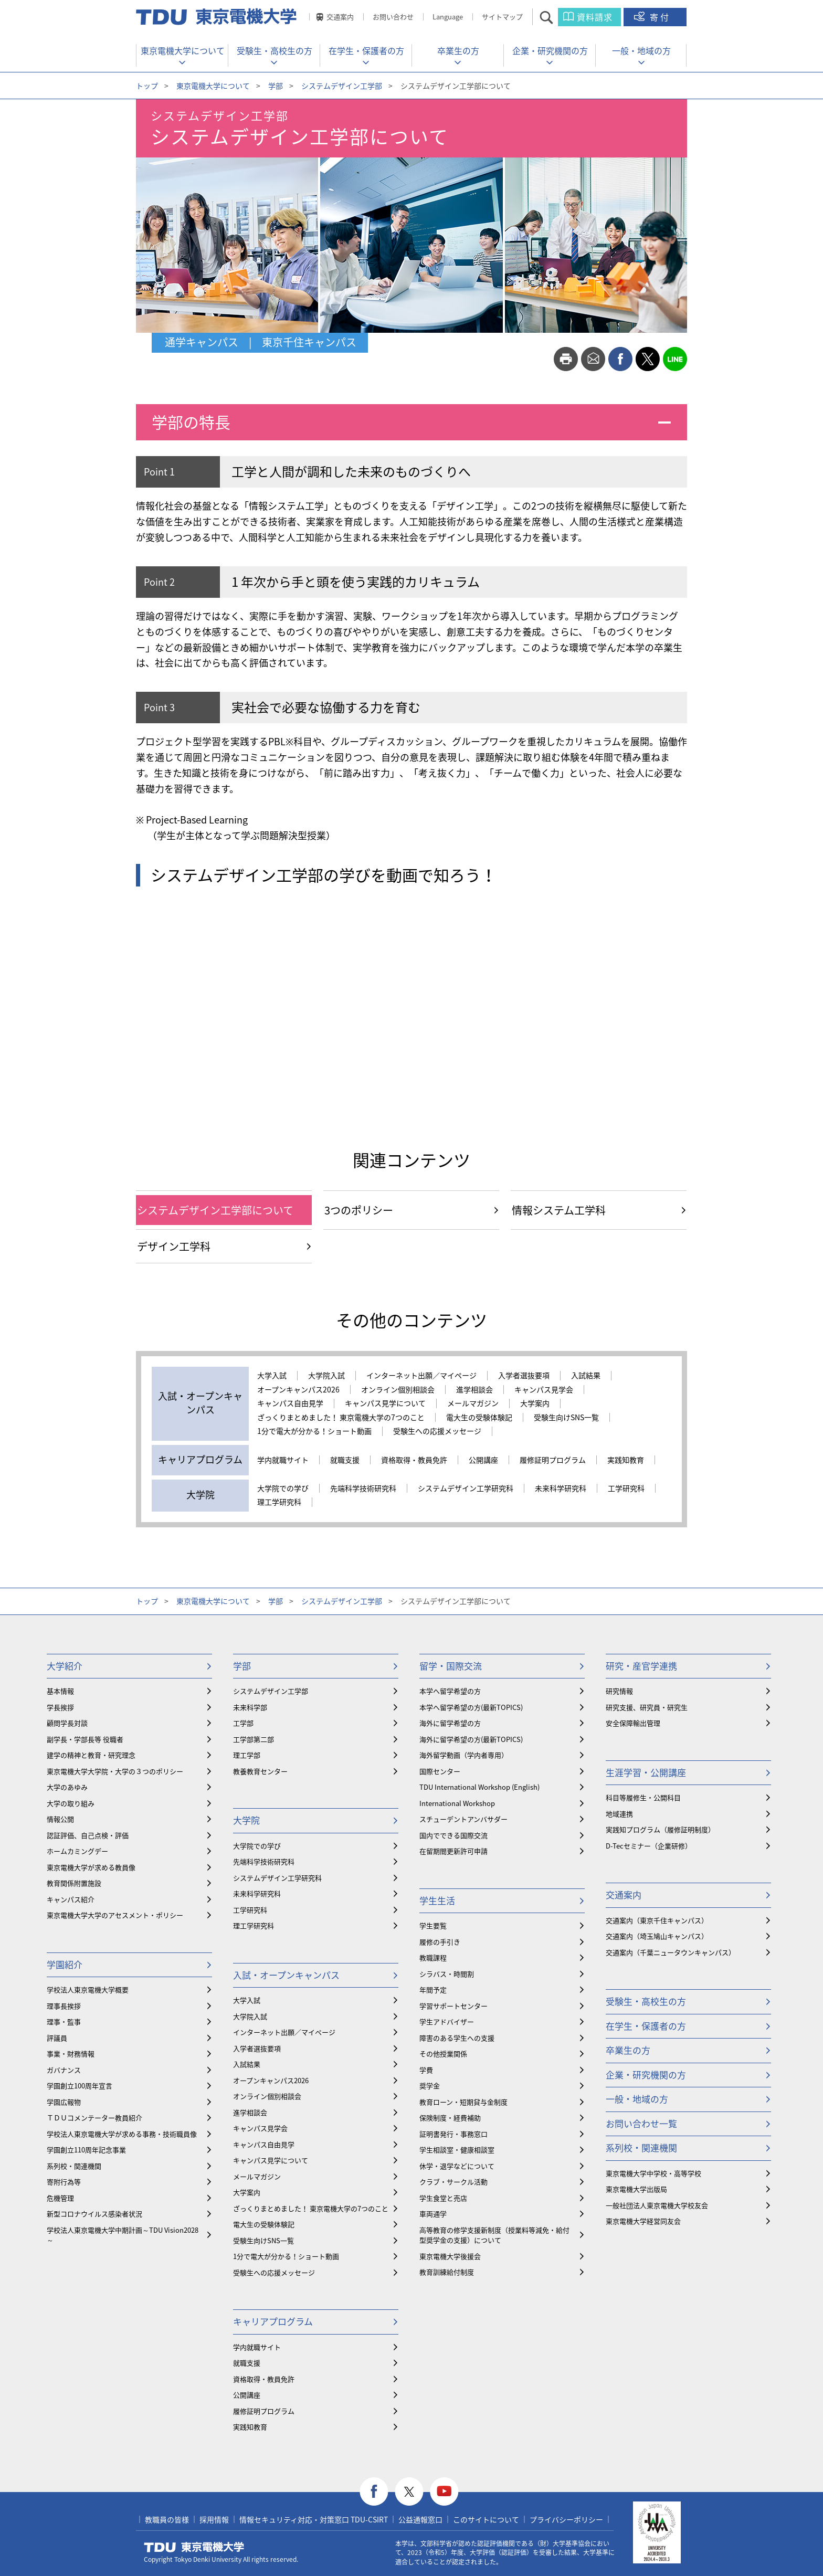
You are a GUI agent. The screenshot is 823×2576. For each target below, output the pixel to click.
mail (593, 359)
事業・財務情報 (70, 2053)
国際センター (439, 1771)
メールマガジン (473, 1403)
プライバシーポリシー (566, 2519)
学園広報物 (64, 2102)
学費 (426, 2070)
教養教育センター (260, 1771)
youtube (444, 2491)
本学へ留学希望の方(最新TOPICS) (471, 1707)
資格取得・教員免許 (414, 1460)
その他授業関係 (443, 2053)
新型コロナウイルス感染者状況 (94, 2214)
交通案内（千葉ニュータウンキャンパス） (670, 1952)
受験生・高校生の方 (274, 50)
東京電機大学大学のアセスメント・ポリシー (115, 1915)
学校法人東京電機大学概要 (88, 1989)
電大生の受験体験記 (479, 1417)
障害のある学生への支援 (456, 2038)
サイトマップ (502, 17)
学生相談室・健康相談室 (456, 2150)
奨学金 (429, 2086)
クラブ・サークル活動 (453, 2182)
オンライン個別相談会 (398, 1390)
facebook (620, 359)
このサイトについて (486, 2519)
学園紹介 (64, 1964)
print (566, 359)
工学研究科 (626, 1488)
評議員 (57, 2038)
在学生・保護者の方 (366, 50)
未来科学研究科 (560, 1488)
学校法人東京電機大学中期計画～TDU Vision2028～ (122, 2235)
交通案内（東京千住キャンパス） (657, 1920)
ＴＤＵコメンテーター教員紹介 (94, 2118)
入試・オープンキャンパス (286, 1974)
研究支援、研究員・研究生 (647, 1707)
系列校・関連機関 (74, 2166)
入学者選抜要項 (524, 1375)
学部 (275, 85)
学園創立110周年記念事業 (86, 2150)
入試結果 (585, 1375)
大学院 (246, 1820)
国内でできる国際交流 (453, 1835)
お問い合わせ (393, 17)
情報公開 (60, 1819)
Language (447, 17)
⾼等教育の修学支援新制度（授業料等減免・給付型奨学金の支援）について (494, 2235)
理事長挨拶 (64, 2006)
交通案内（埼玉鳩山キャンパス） (657, 1936)
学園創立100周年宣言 (79, 2086)
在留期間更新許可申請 (453, 1851)
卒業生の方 (458, 50)
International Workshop (457, 1803)
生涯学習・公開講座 (646, 1772)
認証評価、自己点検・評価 (88, 1835)
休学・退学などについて (456, 2166)
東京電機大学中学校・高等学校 (653, 2173)
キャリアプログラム (273, 2321)
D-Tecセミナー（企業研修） (649, 1846)
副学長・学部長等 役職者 (85, 1739)
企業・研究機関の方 (550, 50)
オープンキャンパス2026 (298, 1390)
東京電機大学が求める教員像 (91, 1867)
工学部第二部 (253, 1739)
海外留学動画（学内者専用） (463, 1755)
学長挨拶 (60, 1707)
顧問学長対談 (67, 1723)
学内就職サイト (283, 1460)
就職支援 (345, 1460)
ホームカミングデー (77, 1851)
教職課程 (433, 1957)
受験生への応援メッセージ (437, 1431)
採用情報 (214, 2519)
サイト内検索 (555, 17)
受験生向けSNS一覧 (566, 1417)
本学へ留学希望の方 (450, 1691)
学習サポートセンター (453, 2006)
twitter (648, 359)
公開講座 (483, 1460)
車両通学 (433, 2214)
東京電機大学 (194, 2547)
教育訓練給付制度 (446, 2272)
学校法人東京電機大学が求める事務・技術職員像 (122, 2134)
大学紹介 (64, 1665)
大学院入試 (326, 1375)
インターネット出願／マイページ (421, 1375)
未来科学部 (250, 1707)
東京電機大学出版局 (636, 2189)
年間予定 (433, 1989)
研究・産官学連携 (641, 1665)
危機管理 (60, 2198)
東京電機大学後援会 (450, 2256)
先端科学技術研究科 (363, 1488)
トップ (147, 85)
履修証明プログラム (553, 1460)
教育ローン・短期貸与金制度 (463, 2102)
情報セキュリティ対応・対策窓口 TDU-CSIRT (313, 2519)
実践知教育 (625, 1460)
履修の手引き (439, 1942)
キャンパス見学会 (543, 1390)
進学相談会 (474, 1390)
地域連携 (619, 1814)
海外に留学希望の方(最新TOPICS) (471, 1739)
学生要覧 (433, 1925)
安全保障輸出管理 (633, 1723)
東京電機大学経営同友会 (643, 2221)
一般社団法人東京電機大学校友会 (657, 2205)
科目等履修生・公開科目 (643, 1797)
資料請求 (595, 16)
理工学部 (246, 1755)
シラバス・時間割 (446, 1974)
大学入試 (272, 1375)
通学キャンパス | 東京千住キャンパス (260, 342)
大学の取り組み (70, 1803)
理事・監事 (64, 2021)
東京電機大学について (183, 50)
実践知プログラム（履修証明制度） (660, 1829)
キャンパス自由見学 (290, 1403)
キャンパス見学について (385, 1403)
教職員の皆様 (167, 2519)
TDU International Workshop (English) (479, 1787)
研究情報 (619, 1691)
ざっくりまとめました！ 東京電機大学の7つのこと (341, 1417)
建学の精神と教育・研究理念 (91, 1755)
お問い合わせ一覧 (641, 2123)
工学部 (243, 1723)
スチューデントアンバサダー (463, 1819)
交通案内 (340, 17)
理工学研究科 (279, 1502)
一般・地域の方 (641, 50)
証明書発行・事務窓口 (453, 2134)
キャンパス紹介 (70, 1899)
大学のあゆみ (67, 1787)
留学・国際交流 (450, 1665)
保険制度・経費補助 (450, 2118)
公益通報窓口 (420, 2519)
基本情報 (60, 1691)
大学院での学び (283, 1488)
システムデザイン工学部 (341, 85)
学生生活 (437, 1900)
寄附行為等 (64, 2182)
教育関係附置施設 (74, 1883)
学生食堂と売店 (443, 2198)
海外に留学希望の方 (450, 1723)
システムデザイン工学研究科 (465, 1488)
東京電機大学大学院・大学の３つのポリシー (115, 1771)
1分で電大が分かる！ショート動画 (314, 1431)
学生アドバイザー (446, 2021)
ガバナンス (64, 2070)
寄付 (660, 16)
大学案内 (535, 1403)
